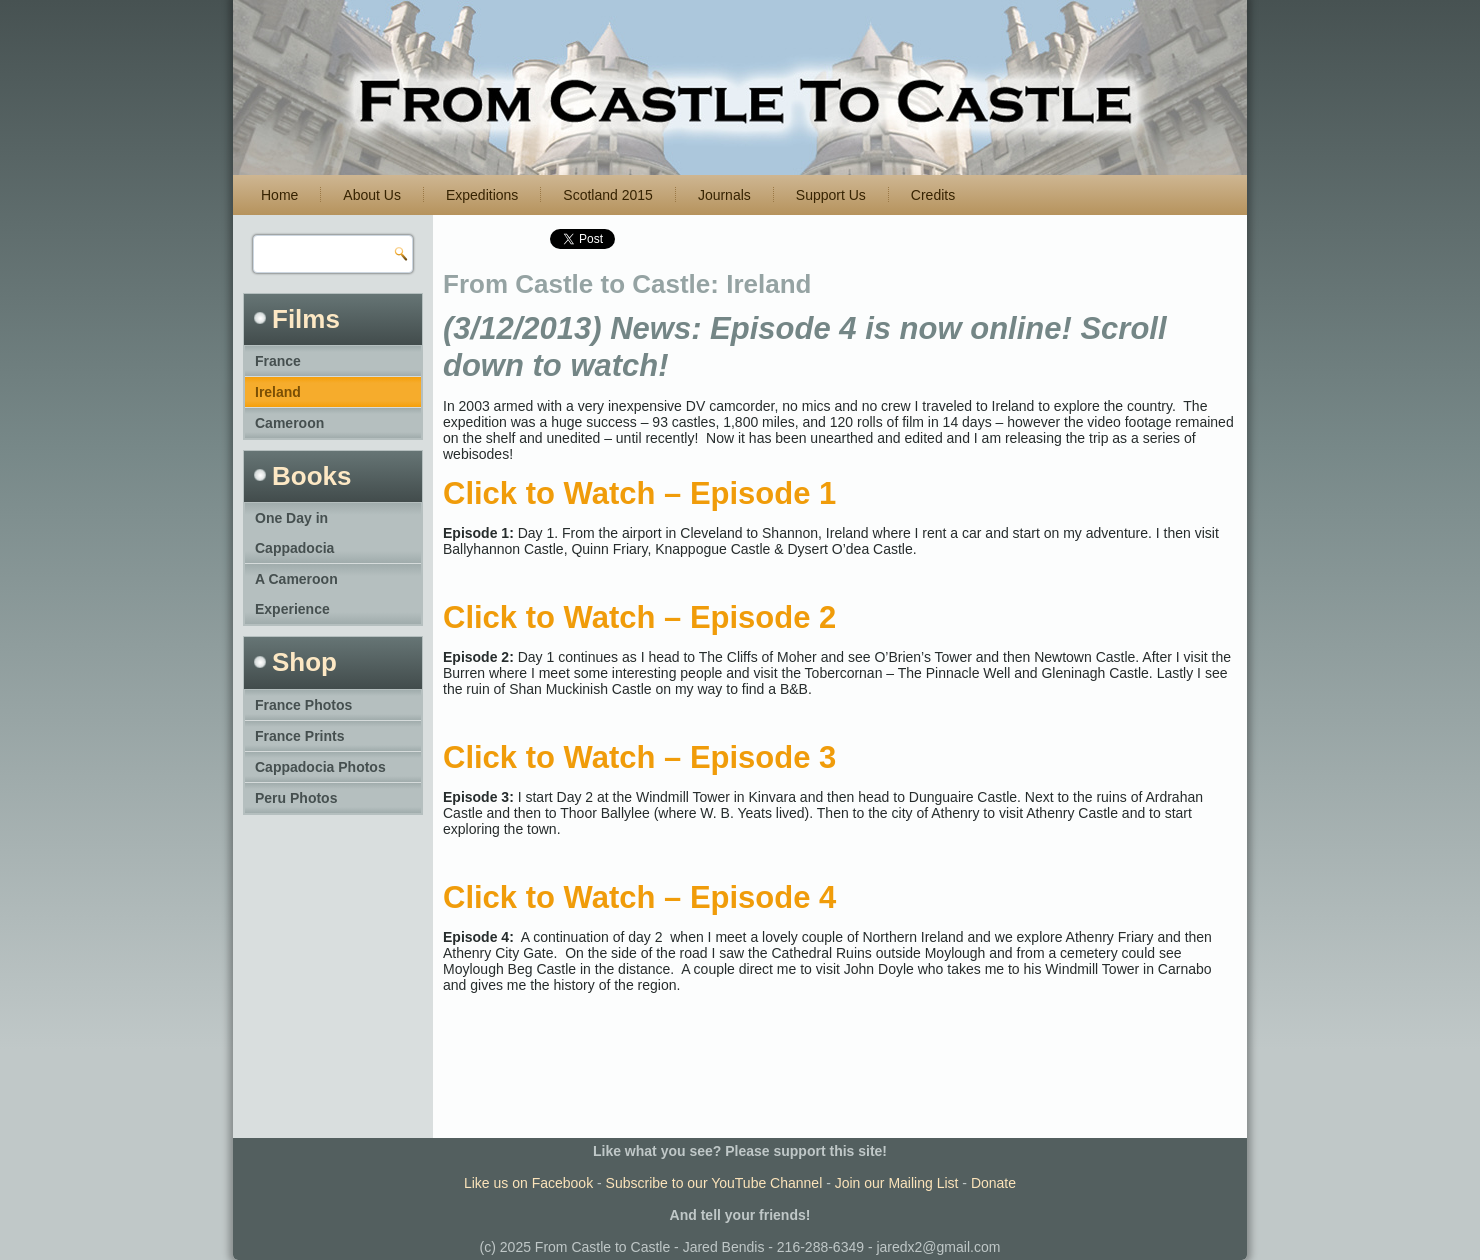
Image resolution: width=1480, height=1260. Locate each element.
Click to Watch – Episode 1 (639, 493)
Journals (724, 195)
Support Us (831, 195)
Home (279, 195)
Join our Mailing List (897, 1183)
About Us (372, 195)
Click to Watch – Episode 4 (639, 897)
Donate (993, 1183)
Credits (933, 195)
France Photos (303, 705)
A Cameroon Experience (296, 594)
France (278, 361)
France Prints (299, 736)
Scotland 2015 (608, 195)
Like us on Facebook (528, 1183)
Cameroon (289, 423)
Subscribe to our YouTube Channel (714, 1183)
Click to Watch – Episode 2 (639, 617)
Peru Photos (296, 798)
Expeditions (482, 195)
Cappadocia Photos (320, 767)
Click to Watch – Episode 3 (639, 757)
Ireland (278, 392)
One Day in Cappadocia (294, 533)
